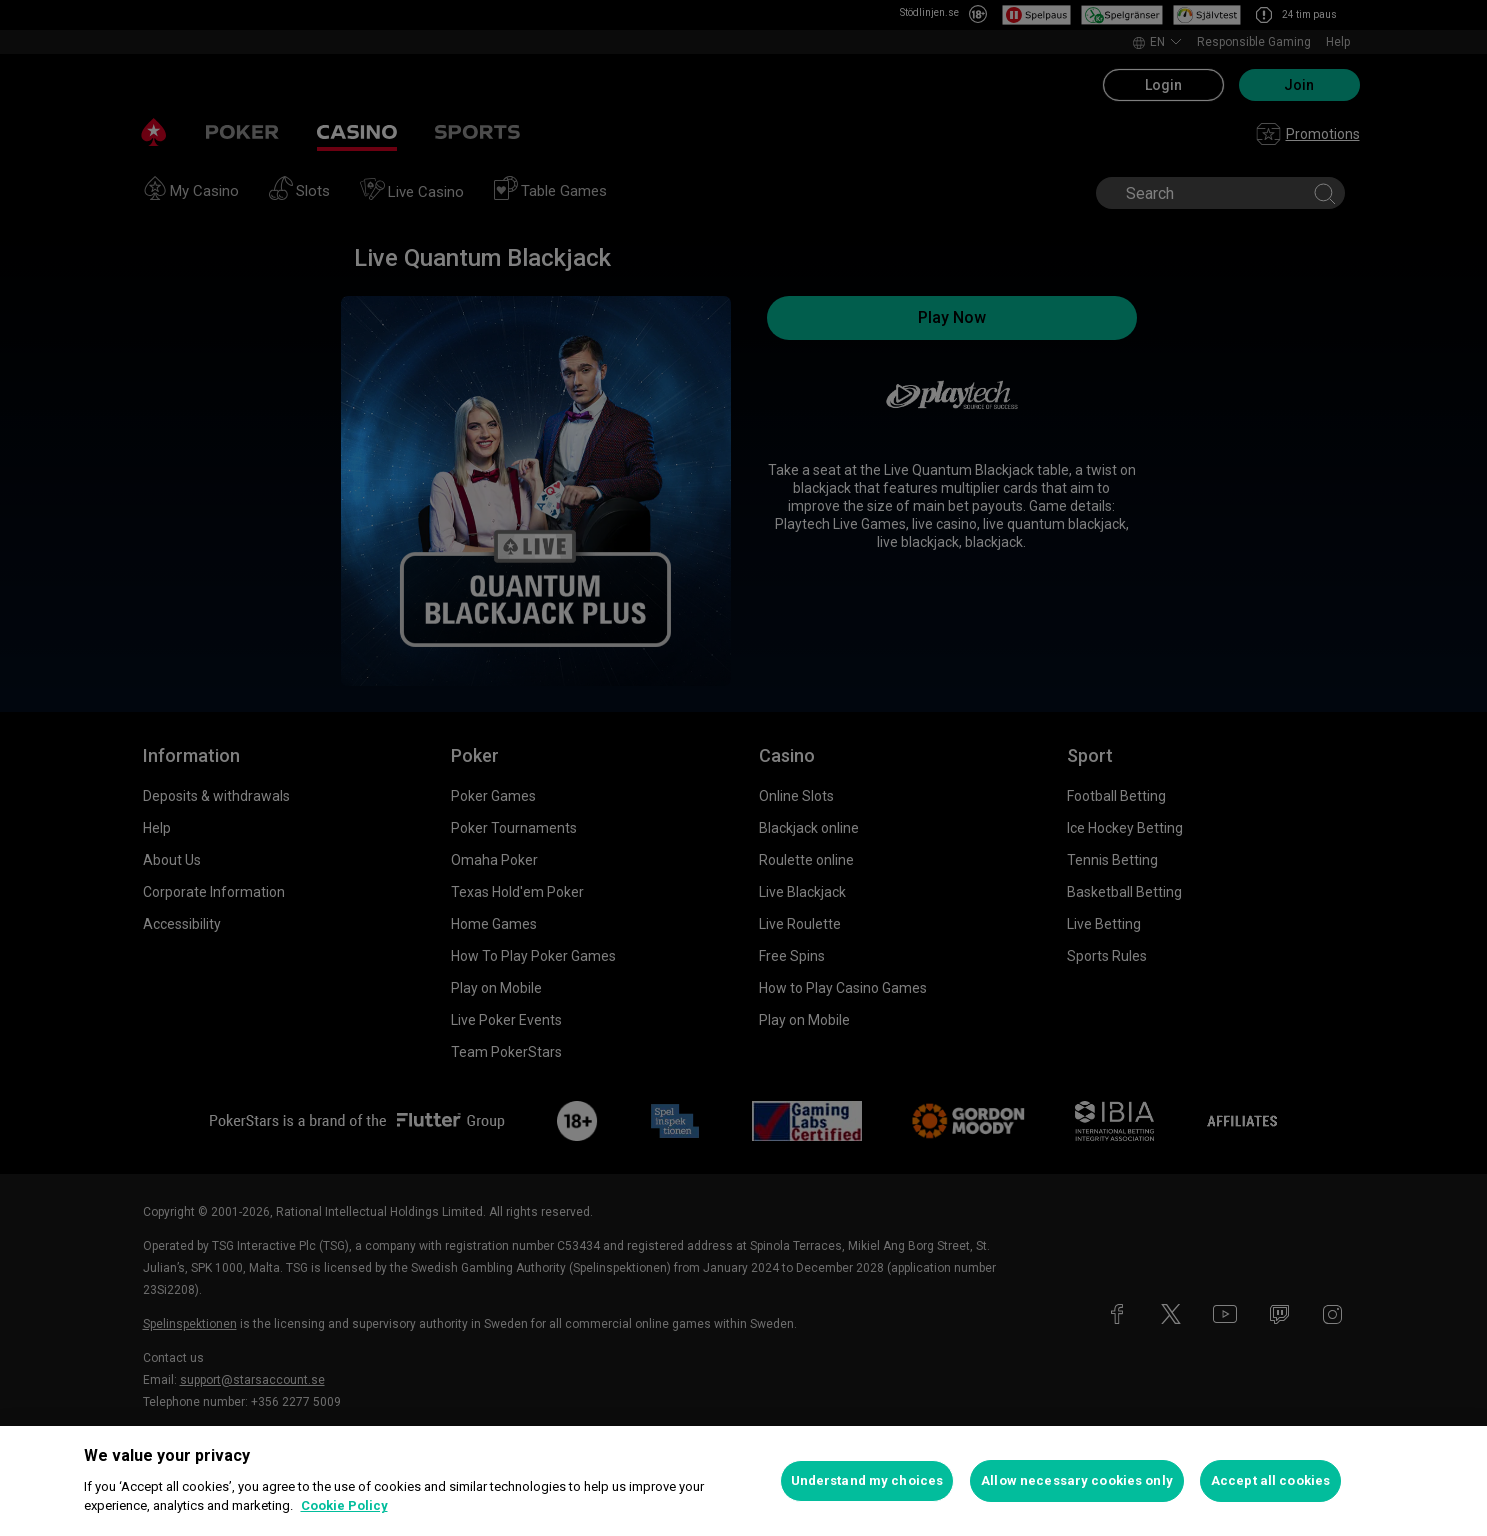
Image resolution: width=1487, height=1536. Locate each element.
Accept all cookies (1270, 1480)
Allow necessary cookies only (1077, 1480)
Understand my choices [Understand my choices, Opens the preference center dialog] (867, 1480)
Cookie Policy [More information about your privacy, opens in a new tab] (344, 1505)
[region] (743, 1481)
